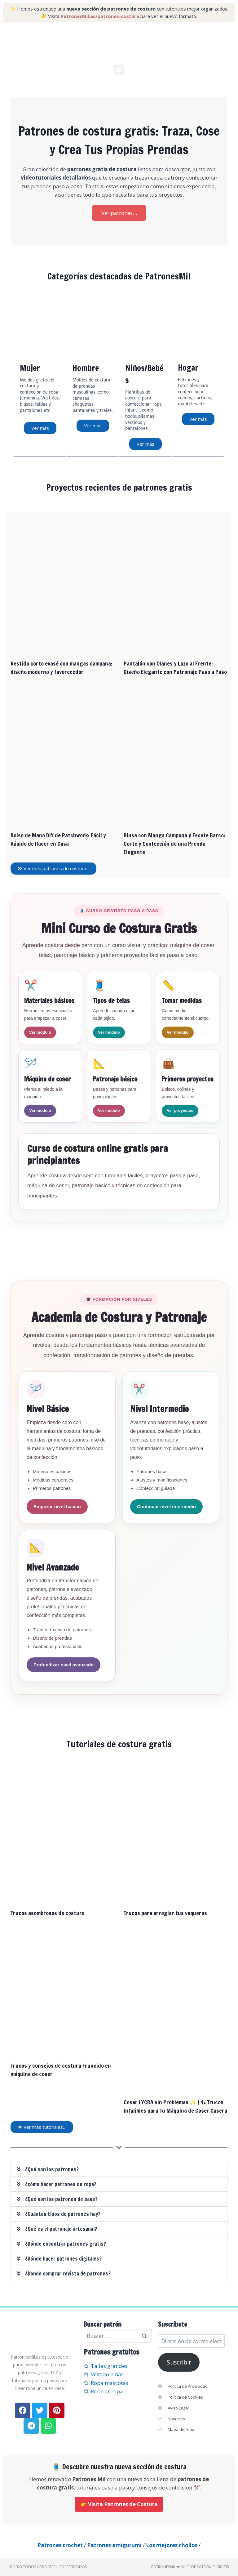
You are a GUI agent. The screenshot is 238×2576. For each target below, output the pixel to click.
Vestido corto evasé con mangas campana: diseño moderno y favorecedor (61, 667)
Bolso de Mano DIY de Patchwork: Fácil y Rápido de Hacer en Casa (58, 839)
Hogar (188, 367)
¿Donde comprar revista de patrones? (68, 2273)
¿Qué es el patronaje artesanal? (61, 2228)
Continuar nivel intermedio (166, 1506)
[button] (119, 70)
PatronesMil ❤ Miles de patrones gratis (190, 2566)
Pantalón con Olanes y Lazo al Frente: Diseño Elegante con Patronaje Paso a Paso (175, 667)
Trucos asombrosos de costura (48, 1913)
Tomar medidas (182, 1000)
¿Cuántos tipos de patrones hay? (62, 2213)
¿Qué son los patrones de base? (61, 2199)
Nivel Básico (48, 1409)
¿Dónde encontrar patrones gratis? (65, 2243)
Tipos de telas (111, 1000)
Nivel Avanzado (53, 1567)
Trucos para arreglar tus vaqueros (165, 1913)
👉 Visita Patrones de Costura (119, 2504)
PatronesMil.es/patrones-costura (100, 16)
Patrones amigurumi (114, 2544)
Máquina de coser (47, 1078)
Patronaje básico (115, 1078)
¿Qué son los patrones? (52, 2169)
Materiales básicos (49, 1000)
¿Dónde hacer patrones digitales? (63, 2258)
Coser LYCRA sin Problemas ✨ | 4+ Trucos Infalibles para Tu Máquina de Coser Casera (175, 2106)
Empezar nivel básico (57, 1506)
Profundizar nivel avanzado (63, 1664)
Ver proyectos (180, 1110)
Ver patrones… (119, 212)
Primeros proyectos (188, 1078)
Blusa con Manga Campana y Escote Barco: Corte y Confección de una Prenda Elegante (174, 843)
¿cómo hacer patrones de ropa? (60, 2184)
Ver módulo (40, 1032)
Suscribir (179, 2362)
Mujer (30, 368)
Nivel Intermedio (159, 1409)
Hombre (86, 368)
